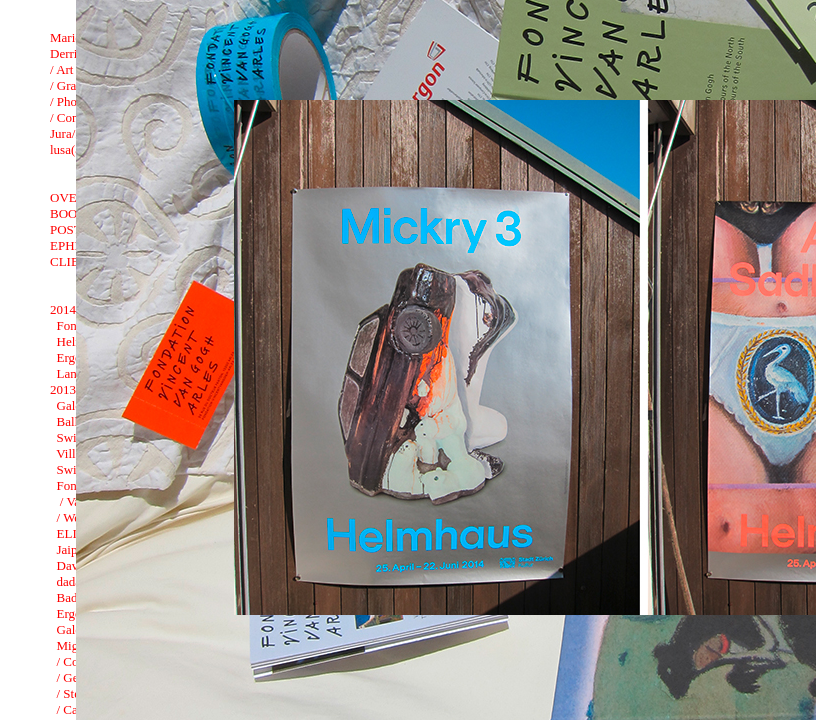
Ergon (73, 357)
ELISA (75, 533)
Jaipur (73, 549)
